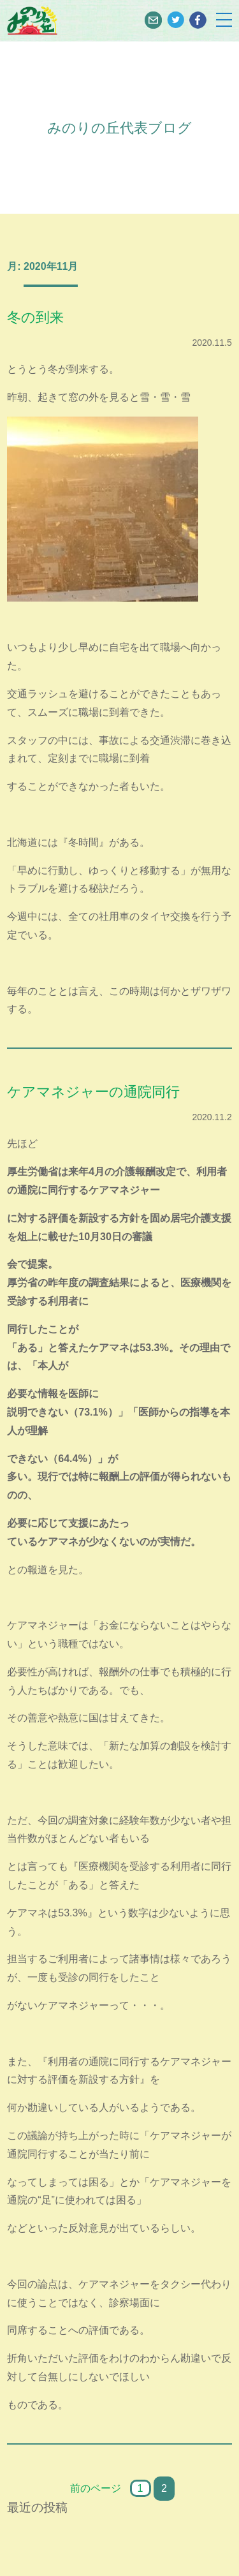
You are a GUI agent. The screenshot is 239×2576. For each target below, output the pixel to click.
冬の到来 (35, 317)
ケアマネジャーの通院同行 (93, 1092)
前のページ (95, 2488)
